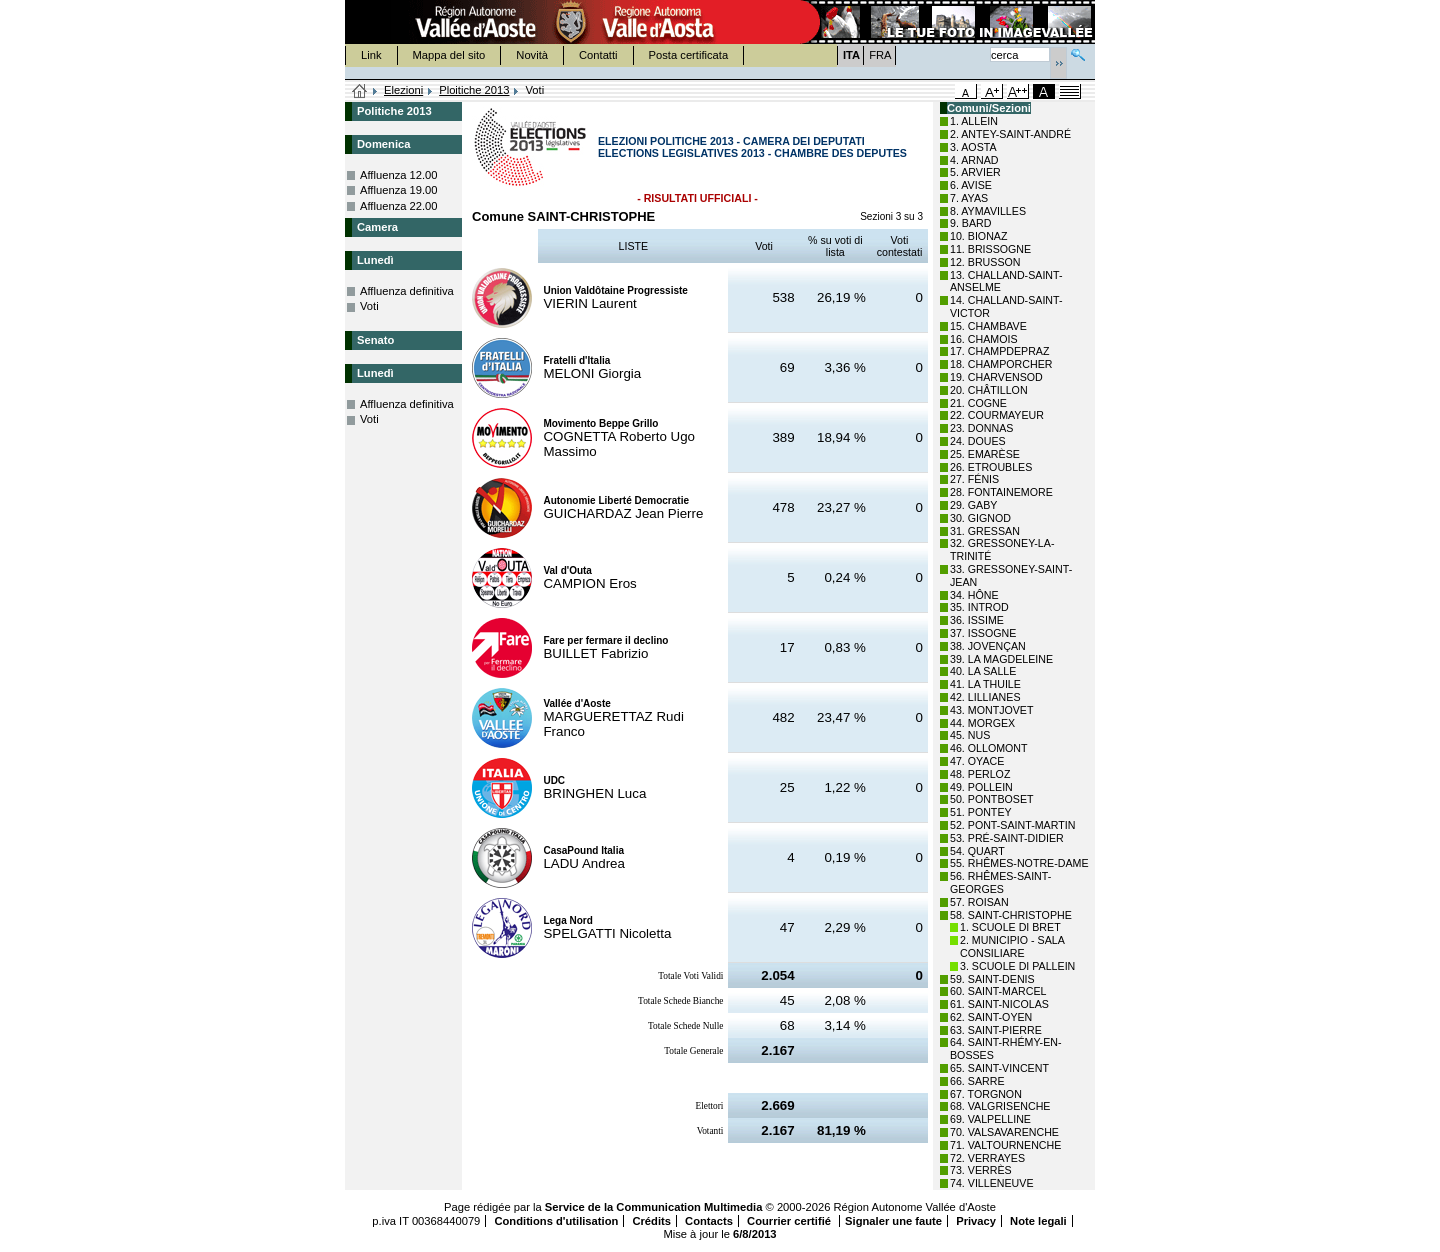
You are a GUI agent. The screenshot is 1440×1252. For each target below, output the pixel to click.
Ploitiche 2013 (474, 90)
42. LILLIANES (985, 697)
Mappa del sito (449, 55)
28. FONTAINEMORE (1001, 492)
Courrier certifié (790, 1221)
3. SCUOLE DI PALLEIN (1017, 966)
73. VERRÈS (981, 1170)
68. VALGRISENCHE (1000, 1106)
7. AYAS (969, 198)
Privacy (976, 1221)
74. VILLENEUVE (992, 1183)
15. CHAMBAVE (988, 326)
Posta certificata (689, 55)
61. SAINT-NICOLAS (999, 1004)
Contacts (709, 1221)
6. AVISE (971, 185)
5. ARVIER (975, 172)
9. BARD (970, 223)
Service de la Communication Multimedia (654, 1207)
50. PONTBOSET (992, 799)
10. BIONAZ (978, 236)
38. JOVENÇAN (988, 646)
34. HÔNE (974, 595)
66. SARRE (977, 1081)
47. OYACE (977, 761)
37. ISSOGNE (983, 633)
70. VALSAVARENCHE (1004, 1132)
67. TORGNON (986, 1094)
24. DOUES (978, 441)
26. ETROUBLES (991, 467)
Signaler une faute (893, 1221)
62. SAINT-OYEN (991, 1017)
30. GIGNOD (980, 518)
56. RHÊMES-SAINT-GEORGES (1000, 882)
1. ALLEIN (974, 121)
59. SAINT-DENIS (992, 979)
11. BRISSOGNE (990, 249)
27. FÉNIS (974, 479)
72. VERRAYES (987, 1158)
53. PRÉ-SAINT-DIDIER (1007, 838)
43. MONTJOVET (992, 710)
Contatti (598, 55)
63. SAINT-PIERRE (996, 1030)
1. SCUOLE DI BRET (1010, 927)
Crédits (651, 1221)
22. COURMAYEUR (997, 415)
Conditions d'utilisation (556, 1221)
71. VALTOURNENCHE (1005, 1145)
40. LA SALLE (983, 671)
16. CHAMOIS (984, 339)
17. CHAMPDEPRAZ (999, 351)
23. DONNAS (981, 428)
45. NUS (970, 735)
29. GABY (973, 505)
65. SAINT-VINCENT (999, 1068)
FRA (880, 55)
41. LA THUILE (985, 684)
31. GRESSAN (985, 531)
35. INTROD (979, 607)
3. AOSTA (973, 147)
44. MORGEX (982, 723)
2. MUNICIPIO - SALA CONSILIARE (1012, 946)
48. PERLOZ (980, 774)
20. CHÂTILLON (989, 390)
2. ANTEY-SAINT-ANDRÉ (1010, 134)
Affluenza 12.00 (399, 175)
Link (371, 55)
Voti (369, 306)
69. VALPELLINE (990, 1119)
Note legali (1038, 1221)
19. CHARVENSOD (996, 377)
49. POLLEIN (981, 787)
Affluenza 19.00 (399, 190)
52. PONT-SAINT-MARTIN (1012, 825)
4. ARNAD (974, 160)
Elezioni (403, 90)
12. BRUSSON (985, 262)
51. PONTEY (981, 812)
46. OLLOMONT (989, 748)
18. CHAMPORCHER (1001, 364)
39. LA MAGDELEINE (1001, 659)
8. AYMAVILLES (988, 211)
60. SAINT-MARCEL (998, 991)
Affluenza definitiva (407, 291)
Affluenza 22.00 (399, 206)
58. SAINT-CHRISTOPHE (1011, 915)
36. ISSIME (977, 620)
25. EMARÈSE (985, 454)
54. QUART (977, 851)
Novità (532, 55)
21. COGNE (978, 403)
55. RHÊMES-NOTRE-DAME (1019, 863)
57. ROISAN (979, 902)
